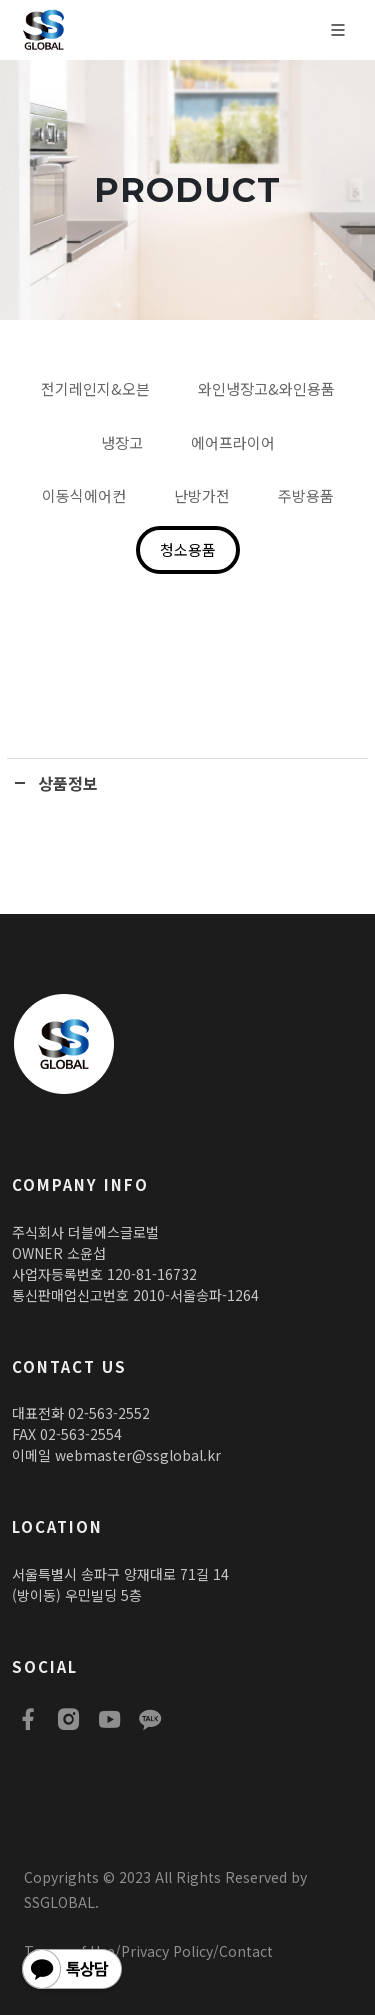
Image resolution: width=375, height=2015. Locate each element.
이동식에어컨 (84, 495)
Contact (246, 1951)
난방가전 (202, 495)
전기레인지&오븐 (95, 388)
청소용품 (188, 549)
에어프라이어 (233, 442)
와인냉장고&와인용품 (266, 388)
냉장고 (122, 442)
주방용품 (306, 495)
